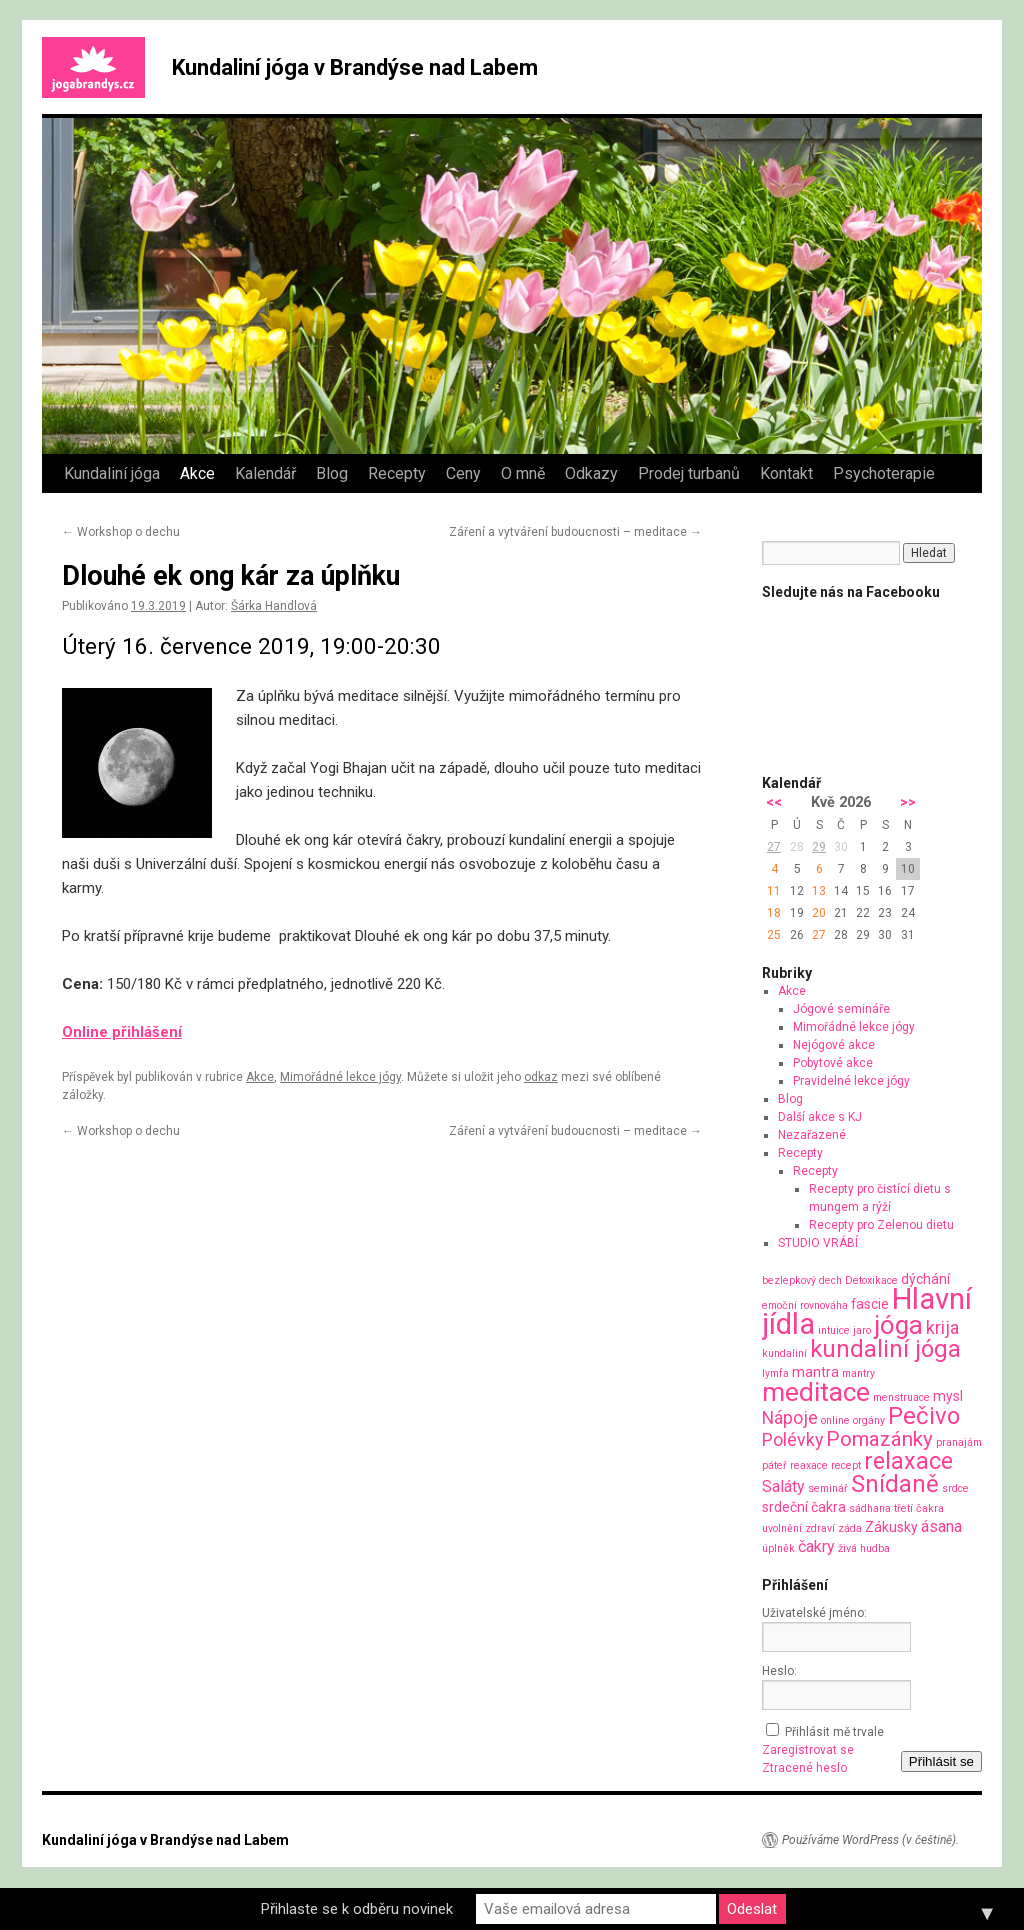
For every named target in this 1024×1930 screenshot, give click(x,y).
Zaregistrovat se (808, 1750)
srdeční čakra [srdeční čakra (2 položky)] (804, 1507)
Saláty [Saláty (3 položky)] (783, 1486)
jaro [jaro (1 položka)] (862, 1330)
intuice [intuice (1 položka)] (834, 1330)
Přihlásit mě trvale (834, 1732)
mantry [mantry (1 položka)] (858, 1373)
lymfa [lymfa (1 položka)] (775, 1373)
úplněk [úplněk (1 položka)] (778, 1548)
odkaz (541, 1077)
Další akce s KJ (820, 1117)
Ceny (463, 473)
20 (819, 913)
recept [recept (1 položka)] (846, 1465)
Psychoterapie (884, 473)
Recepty (397, 473)
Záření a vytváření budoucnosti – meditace (575, 532)
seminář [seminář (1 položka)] (828, 1488)
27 (774, 847)
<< (774, 802)
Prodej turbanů (689, 473)
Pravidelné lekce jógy (851, 1081)
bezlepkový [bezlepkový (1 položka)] (789, 1280)
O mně (523, 473)
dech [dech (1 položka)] (830, 1280)
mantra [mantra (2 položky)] (815, 1372)
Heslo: (779, 1671)
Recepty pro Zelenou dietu (881, 1225)
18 (774, 913)
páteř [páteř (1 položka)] (774, 1465)
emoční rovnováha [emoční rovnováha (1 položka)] (805, 1305)
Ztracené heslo (804, 1768)
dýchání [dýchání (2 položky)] (925, 1279)
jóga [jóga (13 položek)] (898, 1325)
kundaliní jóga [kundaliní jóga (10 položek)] (885, 1349)
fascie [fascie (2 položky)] (870, 1304)
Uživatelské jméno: (814, 1613)
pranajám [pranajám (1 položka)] (959, 1442)
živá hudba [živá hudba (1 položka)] (864, 1548)
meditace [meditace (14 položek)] (816, 1391)
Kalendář (265, 473)
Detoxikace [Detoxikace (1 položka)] (871, 1280)
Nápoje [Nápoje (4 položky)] (790, 1417)
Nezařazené (812, 1135)
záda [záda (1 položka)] (850, 1528)
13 (819, 891)
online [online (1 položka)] (835, 1420)
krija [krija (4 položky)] (942, 1327)
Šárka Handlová (274, 606)
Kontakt (786, 473)
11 (774, 891)
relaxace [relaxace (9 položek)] (908, 1461)
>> (908, 802)
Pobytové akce (833, 1063)
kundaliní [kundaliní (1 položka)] (784, 1353)
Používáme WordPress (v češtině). (870, 1840)
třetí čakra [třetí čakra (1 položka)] (919, 1508)
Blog (332, 473)
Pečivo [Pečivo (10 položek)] (924, 1416)
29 (819, 847)
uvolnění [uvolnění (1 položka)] (782, 1528)
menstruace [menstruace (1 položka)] (901, 1397)
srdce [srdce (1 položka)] (955, 1488)
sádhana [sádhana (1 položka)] (870, 1508)
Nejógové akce (834, 1045)
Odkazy (591, 473)
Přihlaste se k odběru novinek (357, 1909)
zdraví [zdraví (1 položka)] (820, 1528)
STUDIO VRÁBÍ (818, 1243)
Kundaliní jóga (112, 473)
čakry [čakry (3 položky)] (816, 1546)
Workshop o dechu (121, 532)
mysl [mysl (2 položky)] (948, 1396)
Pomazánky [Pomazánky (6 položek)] (879, 1439)
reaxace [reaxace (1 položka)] (809, 1465)
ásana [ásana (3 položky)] (941, 1526)
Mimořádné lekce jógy (340, 1077)
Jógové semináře (841, 1009)
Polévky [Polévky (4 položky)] (792, 1439)
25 (774, 935)
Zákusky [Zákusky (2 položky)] (891, 1527)
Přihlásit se (941, 1761)
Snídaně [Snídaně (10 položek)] (895, 1484)
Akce (197, 473)
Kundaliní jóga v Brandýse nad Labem (355, 67)
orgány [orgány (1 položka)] (869, 1420)
